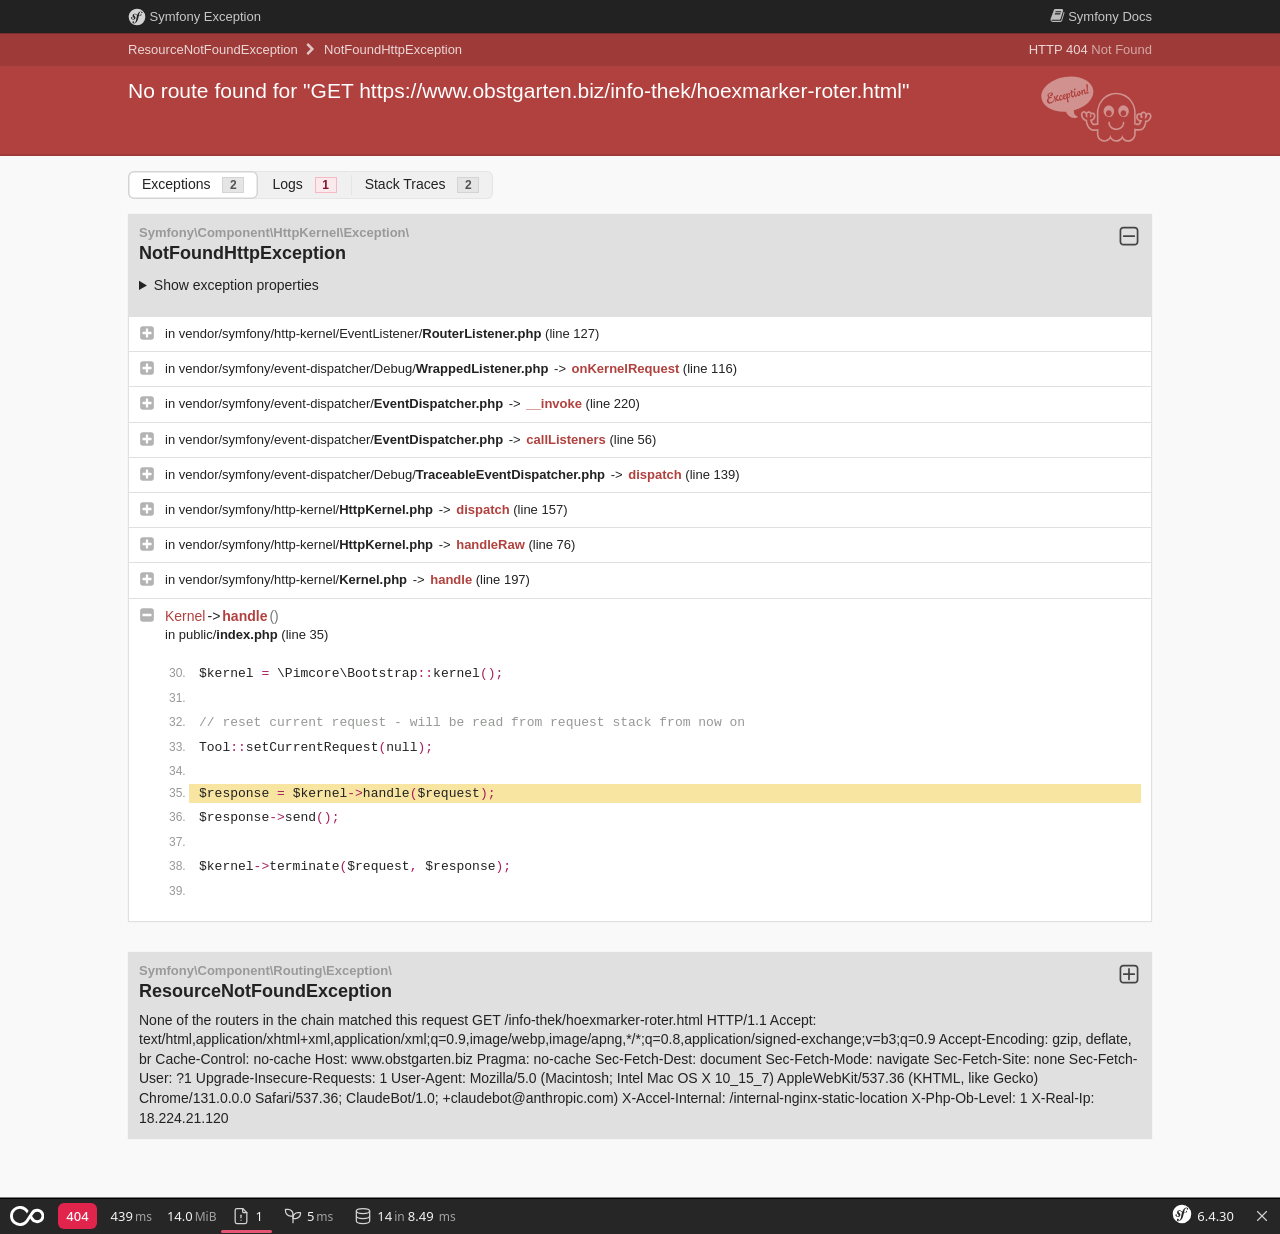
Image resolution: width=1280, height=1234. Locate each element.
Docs (1101, 16)
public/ (230, 634)
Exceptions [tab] (193, 184)
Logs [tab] (304, 184)
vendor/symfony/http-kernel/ (308, 509)
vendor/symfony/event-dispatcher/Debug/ (365, 368)
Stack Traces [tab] (422, 184)
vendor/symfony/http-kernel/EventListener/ (362, 333)
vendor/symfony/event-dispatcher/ (343, 403)
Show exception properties (236, 285)
